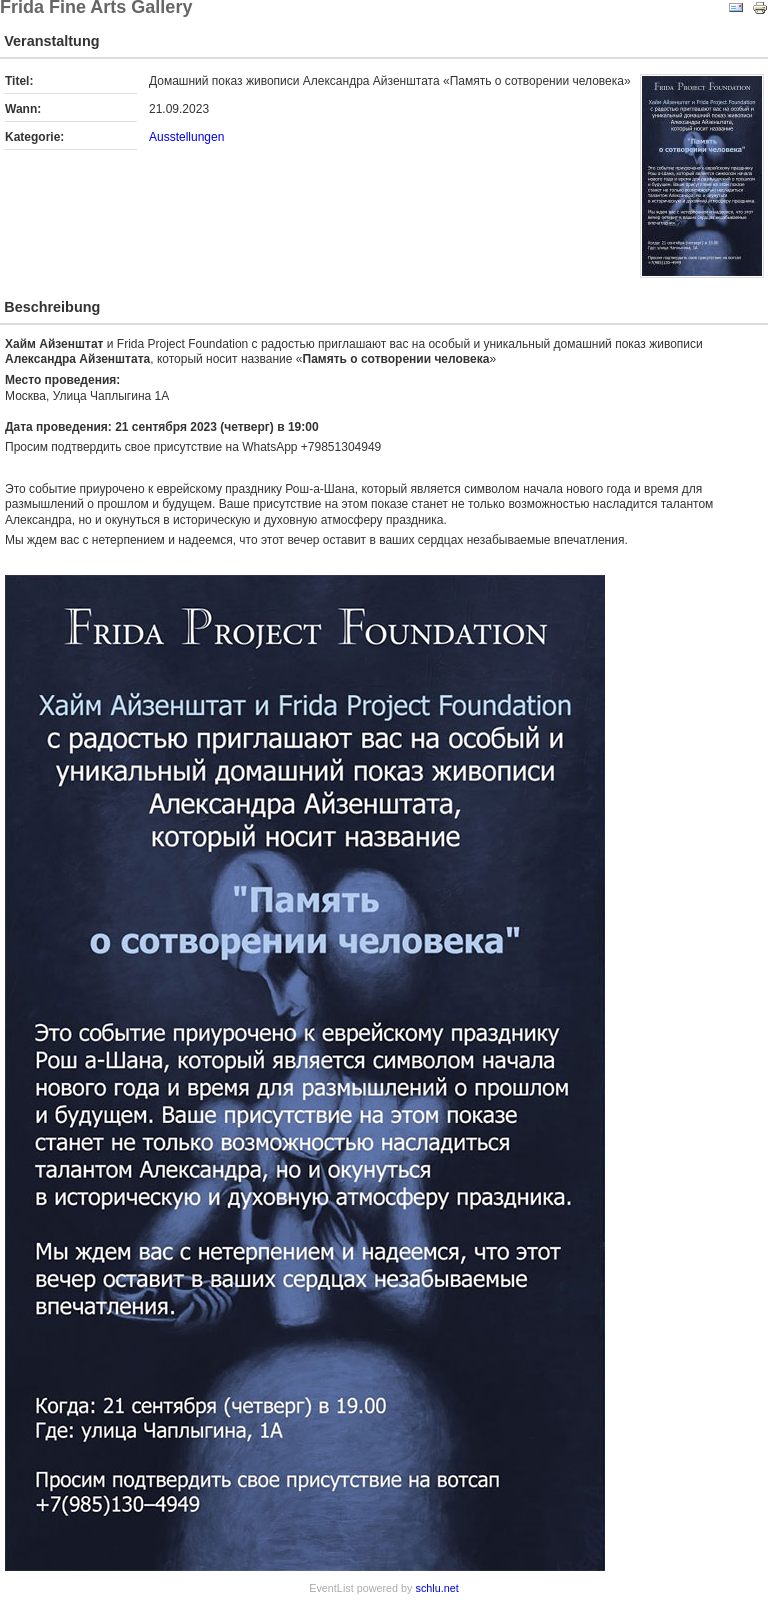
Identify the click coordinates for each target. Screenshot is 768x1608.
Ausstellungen (186, 137)
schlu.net (437, 1588)
